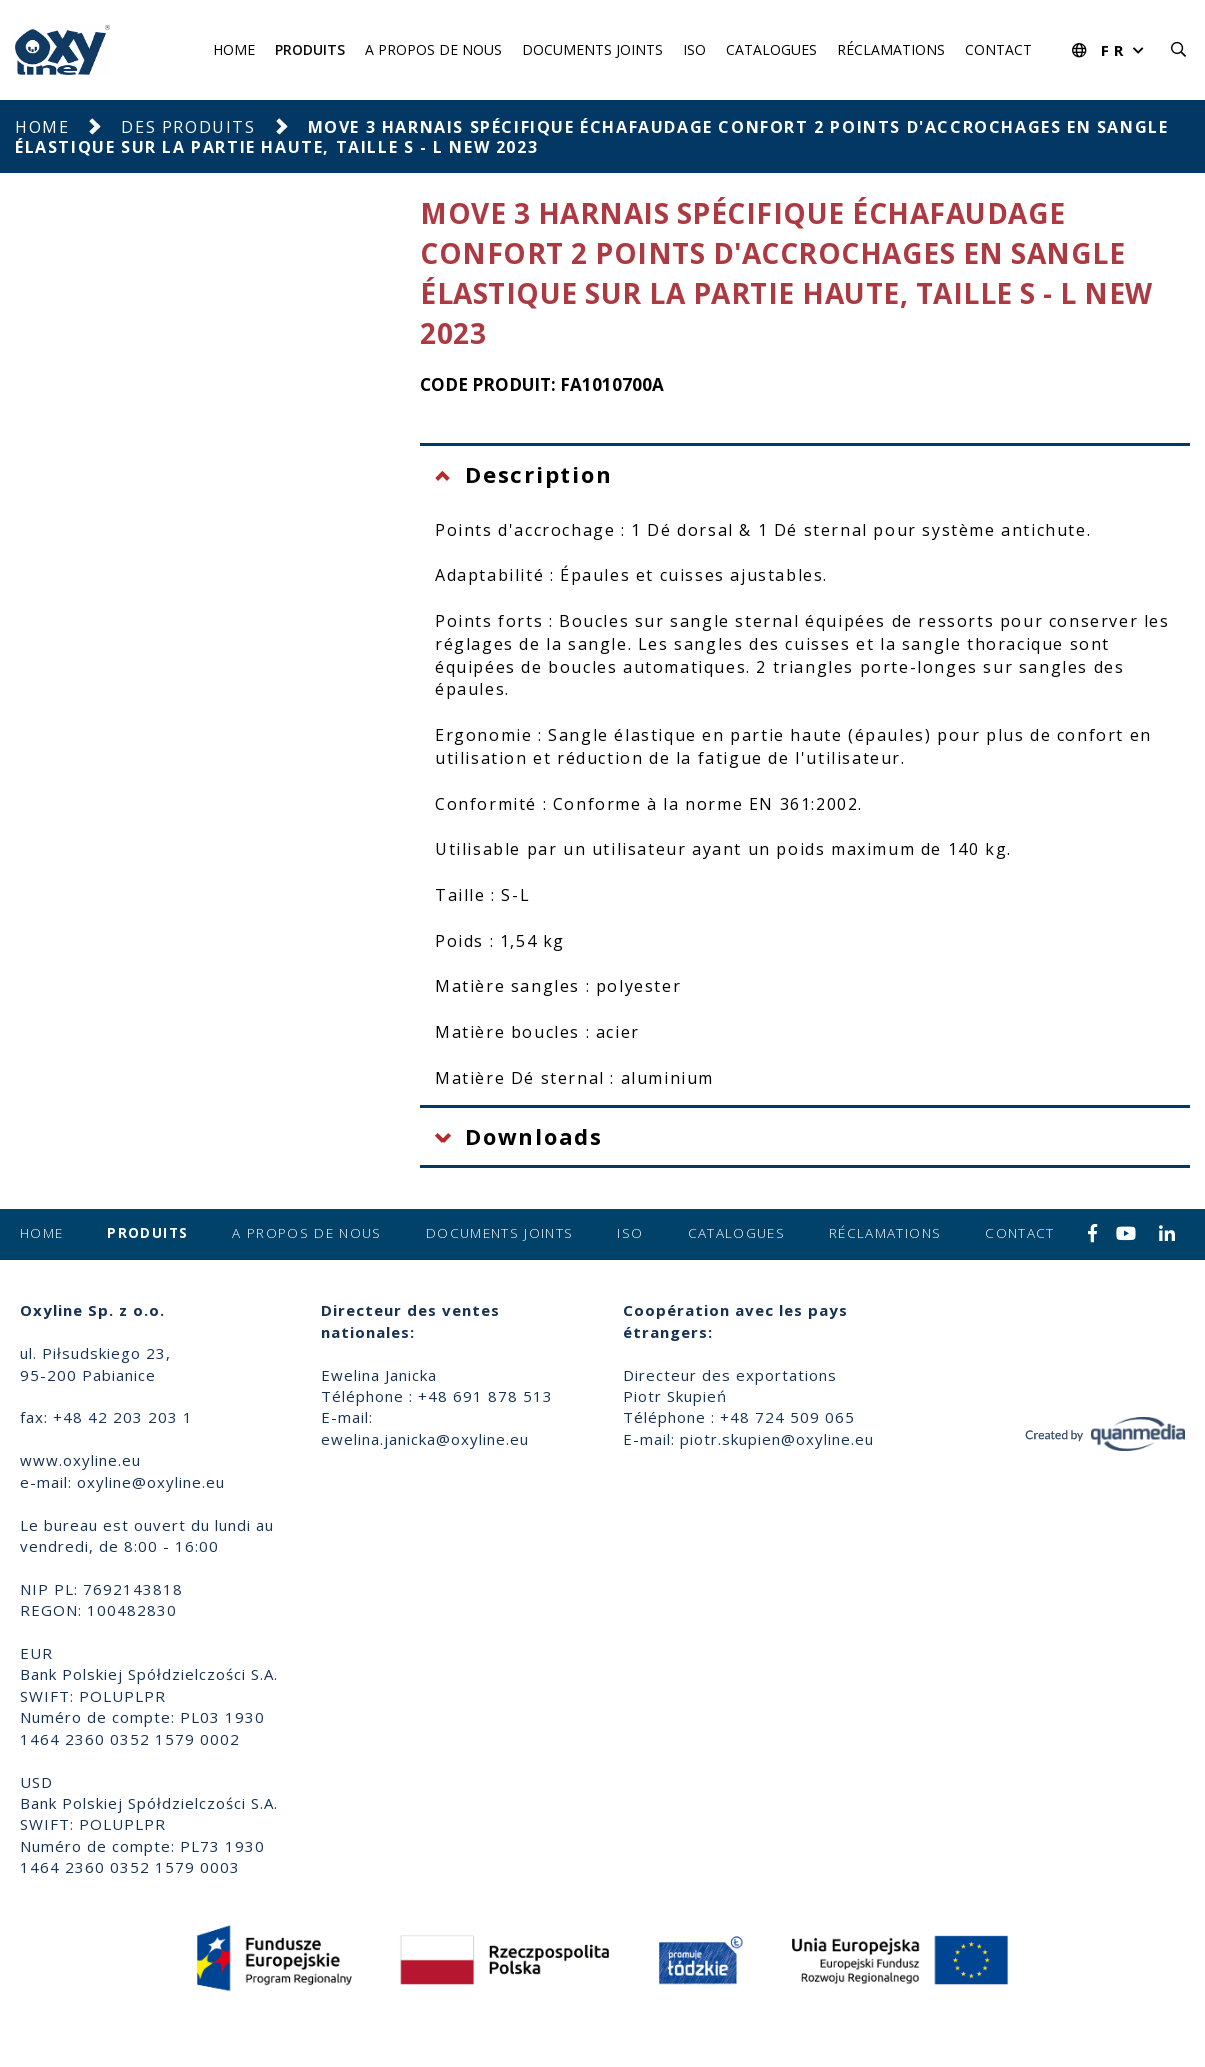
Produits (310, 49)
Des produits (188, 127)
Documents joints (592, 49)
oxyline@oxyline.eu (151, 1482)
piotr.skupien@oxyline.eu (777, 1439)
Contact (998, 49)
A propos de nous (433, 49)
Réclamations (891, 49)
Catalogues (771, 49)
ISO (694, 49)
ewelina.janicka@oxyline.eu (425, 1439)
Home (234, 49)
